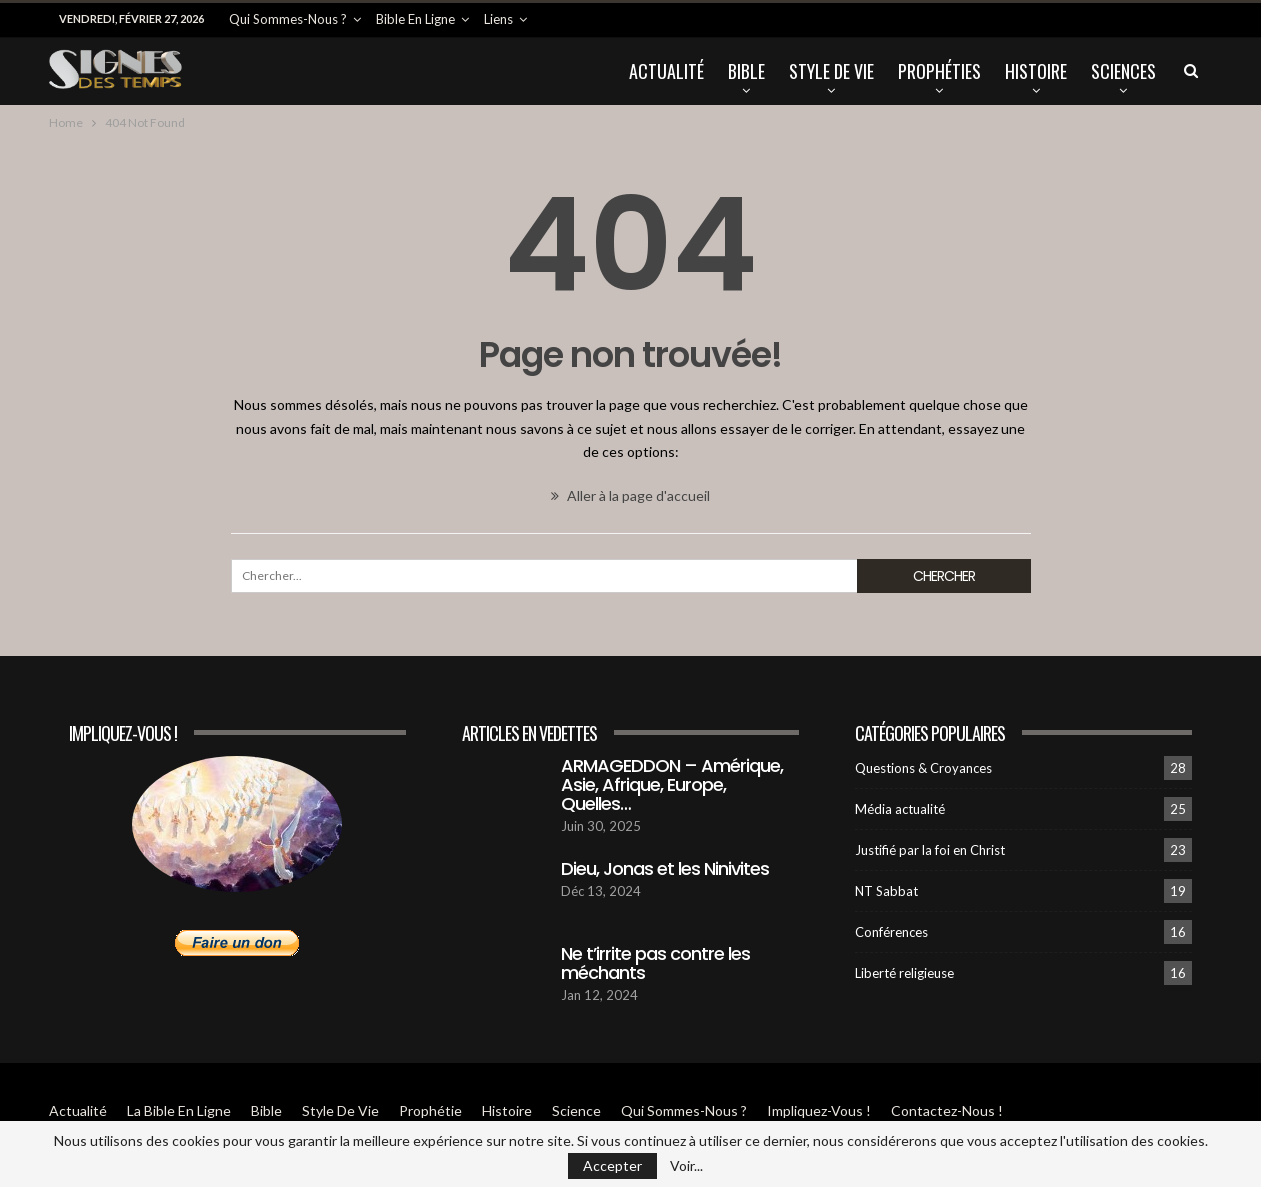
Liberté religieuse (904, 973)
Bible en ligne (415, 19)
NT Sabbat (886, 891)
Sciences (1123, 71)
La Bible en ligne (179, 1110)
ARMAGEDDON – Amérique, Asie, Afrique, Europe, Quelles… (672, 784)
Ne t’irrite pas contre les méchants (655, 963)
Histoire (1036, 71)
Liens (498, 19)
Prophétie (430, 1110)
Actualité (666, 71)
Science (576, 1110)
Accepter (612, 1165)
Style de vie (831, 71)
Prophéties (939, 71)
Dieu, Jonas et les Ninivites (665, 868)
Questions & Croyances (923, 768)
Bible (746, 71)
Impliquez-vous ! (819, 1110)
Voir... (686, 1166)
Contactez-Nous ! (947, 1110)
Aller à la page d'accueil (630, 495)
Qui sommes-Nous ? (288, 19)
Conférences (891, 932)
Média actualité (900, 809)
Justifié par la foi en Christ (930, 850)
